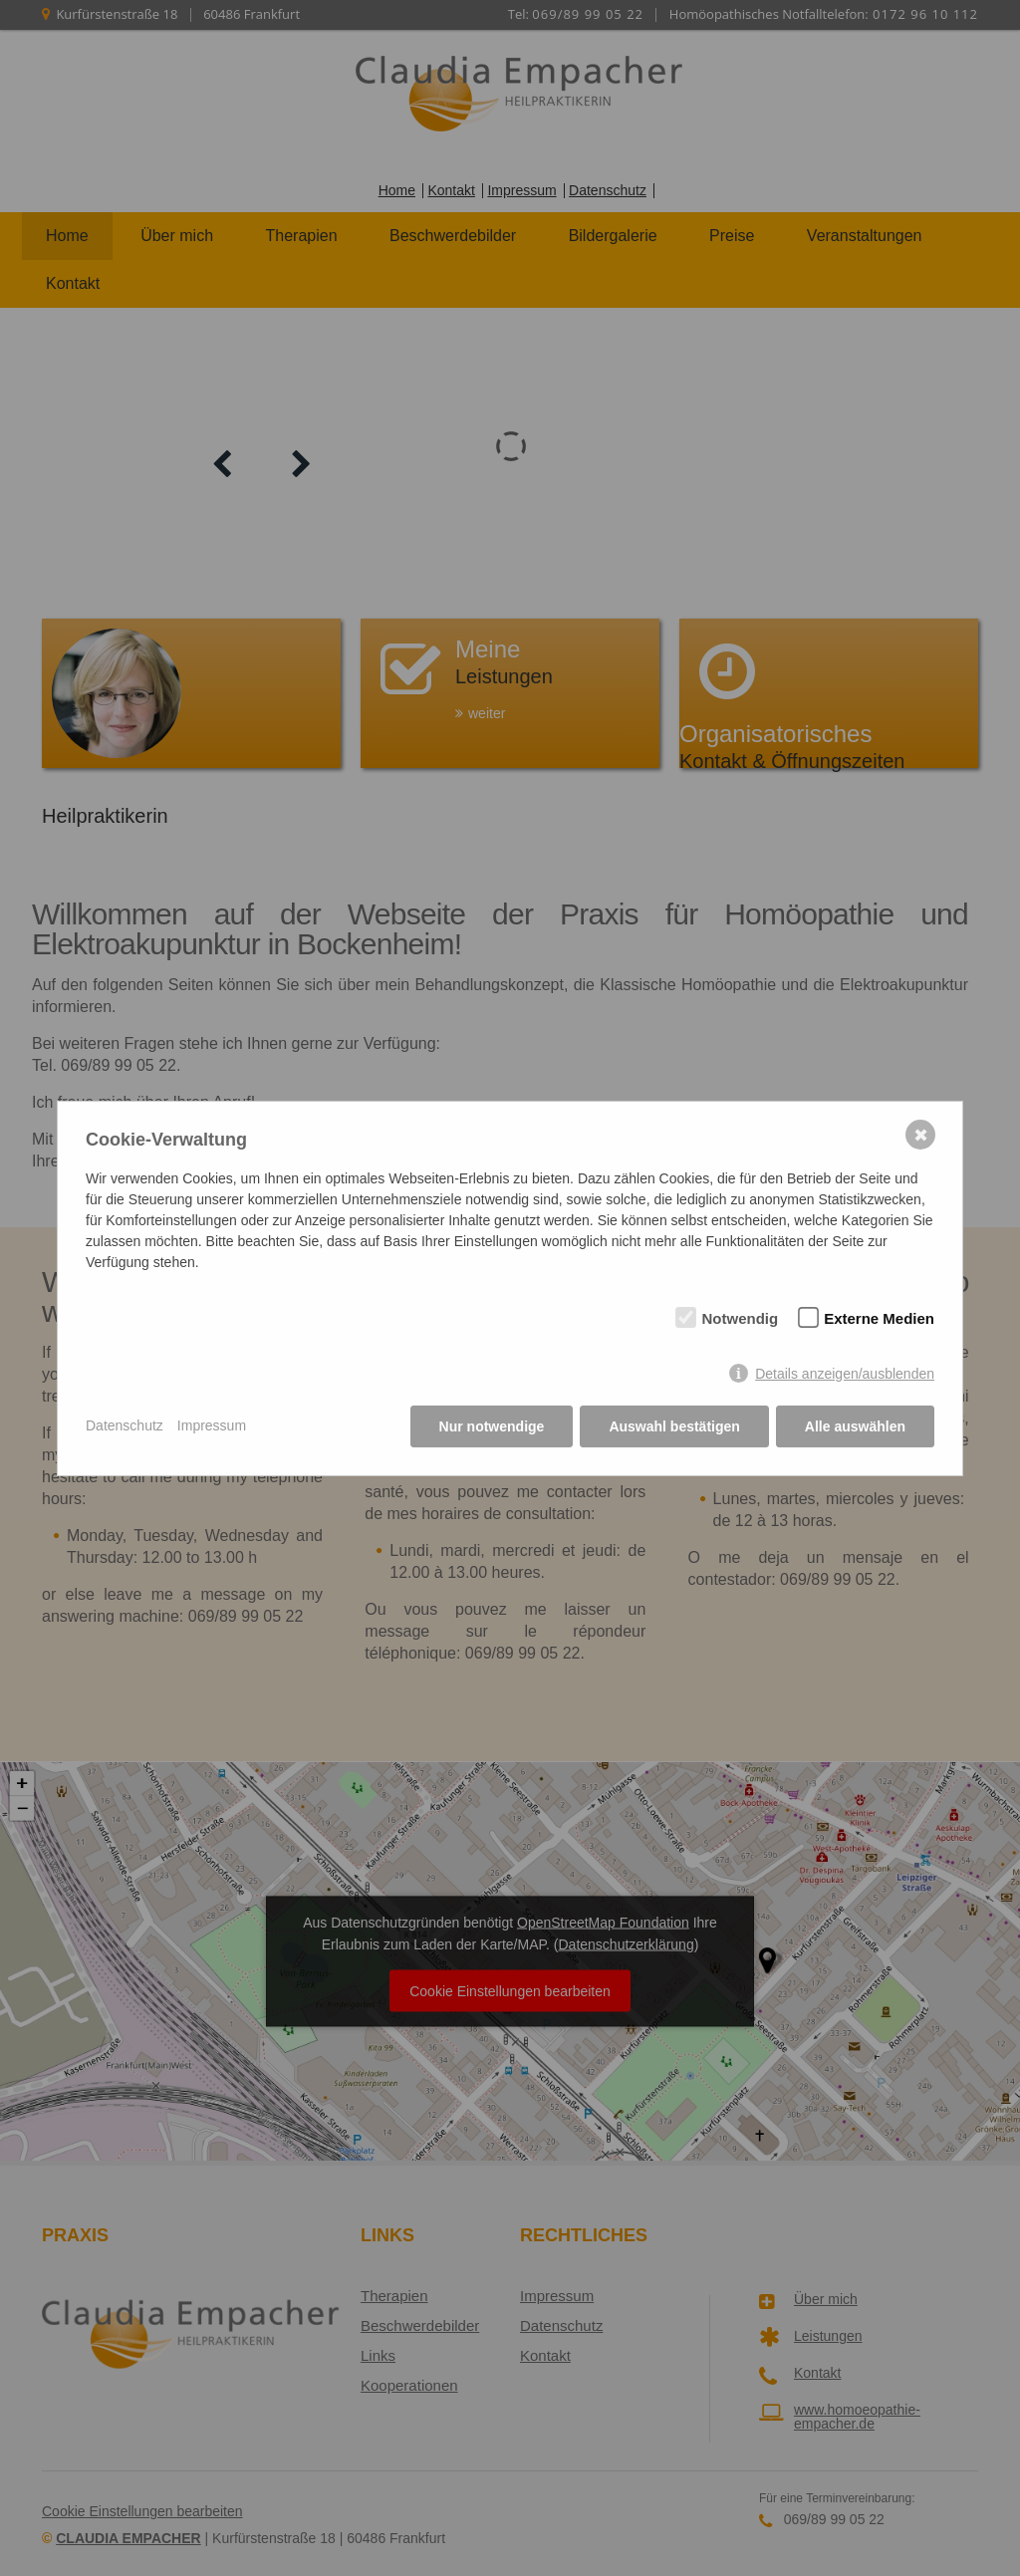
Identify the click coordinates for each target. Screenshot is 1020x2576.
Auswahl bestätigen (674, 1426)
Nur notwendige (492, 1426)
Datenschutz (124, 1425)
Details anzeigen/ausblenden (844, 1374)
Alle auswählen (855, 1426)
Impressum (211, 1425)
